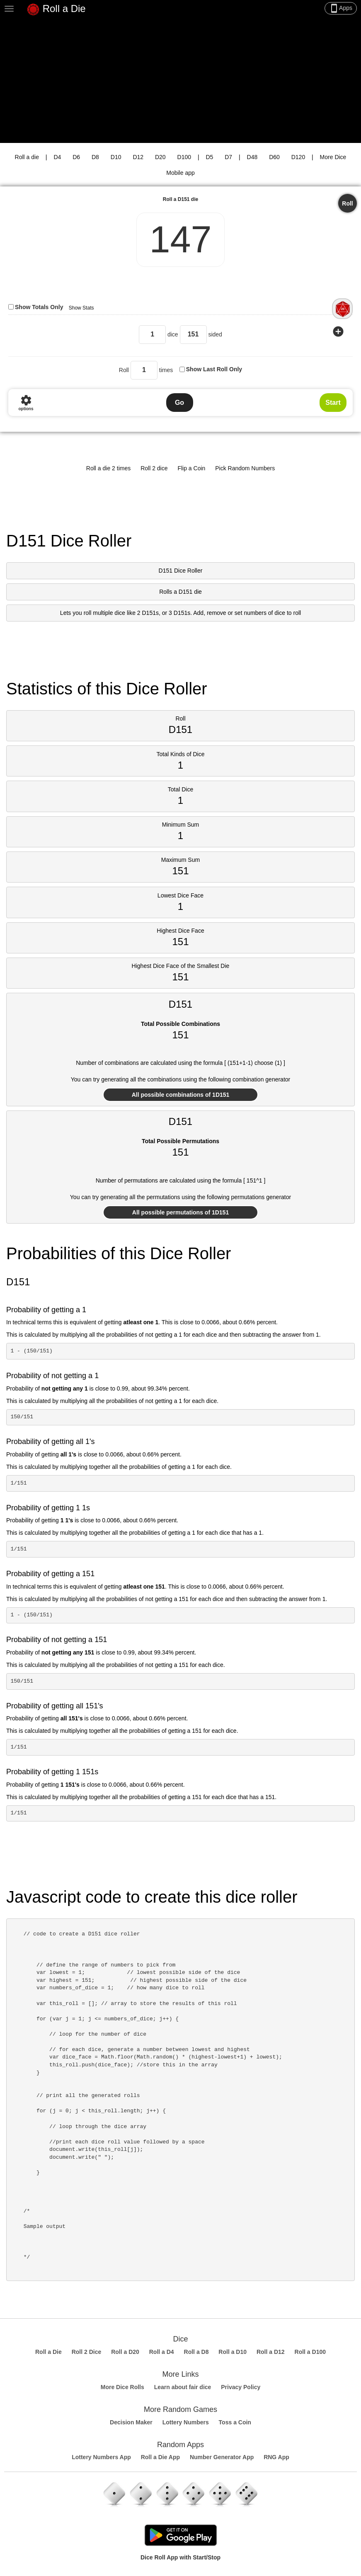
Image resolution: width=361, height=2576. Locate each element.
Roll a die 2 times (108, 468)
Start (332, 402)
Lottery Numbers (185, 2422)
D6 (76, 157)
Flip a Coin (191, 468)
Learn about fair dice (182, 2387)
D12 (138, 157)
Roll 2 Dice (87, 2352)
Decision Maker (131, 2422)
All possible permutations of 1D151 (180, 1212)
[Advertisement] (180, 81)
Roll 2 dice (154, 468)
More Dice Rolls (122, 2387)
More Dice (333, 157)
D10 (116, 157)
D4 (57, 157)
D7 (228, 157)
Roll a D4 (161, 2352)
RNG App (276, 2457)
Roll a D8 (196, 2352)
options (25, 402)
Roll (347, 203)
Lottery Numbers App (101, 2457)
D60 (274, 157)
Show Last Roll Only (214, 369)
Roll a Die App (160, 2457)
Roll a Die (56, 9)
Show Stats (81, 308)
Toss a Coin (235, 2422)
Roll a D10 (232, 2352)
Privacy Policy (240, 2387)
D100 (184, 157)
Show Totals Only (39, 307)
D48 (252, 157)
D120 (298, 157)
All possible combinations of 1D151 (181, 1094)
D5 (209, 157)
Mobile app (180, 172)
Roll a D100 (310, 2352)
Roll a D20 (125, 2352)
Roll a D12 (271, 2352)
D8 (95, 157)
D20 (160, 157)
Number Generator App (222, 2457)
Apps (340, 8)
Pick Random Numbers (245, 468)
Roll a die (27, 157)
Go (179, 402)
